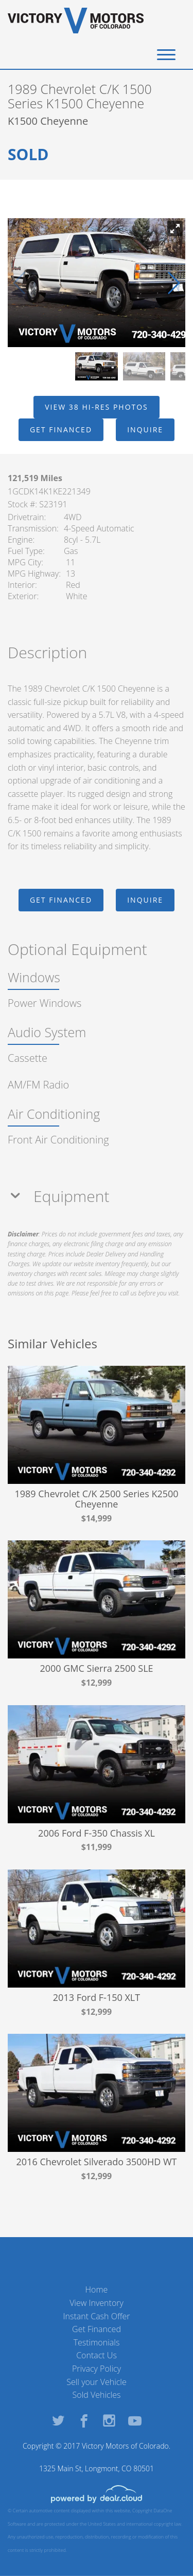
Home (96, 2289)
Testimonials (97, 2342)
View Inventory (96, 2302)
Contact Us (96, 2355)
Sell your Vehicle (96, 2382)
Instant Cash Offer (96, 2316)
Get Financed (96, 2329)
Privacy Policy (96, 2368)
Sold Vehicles (97, 2394)
